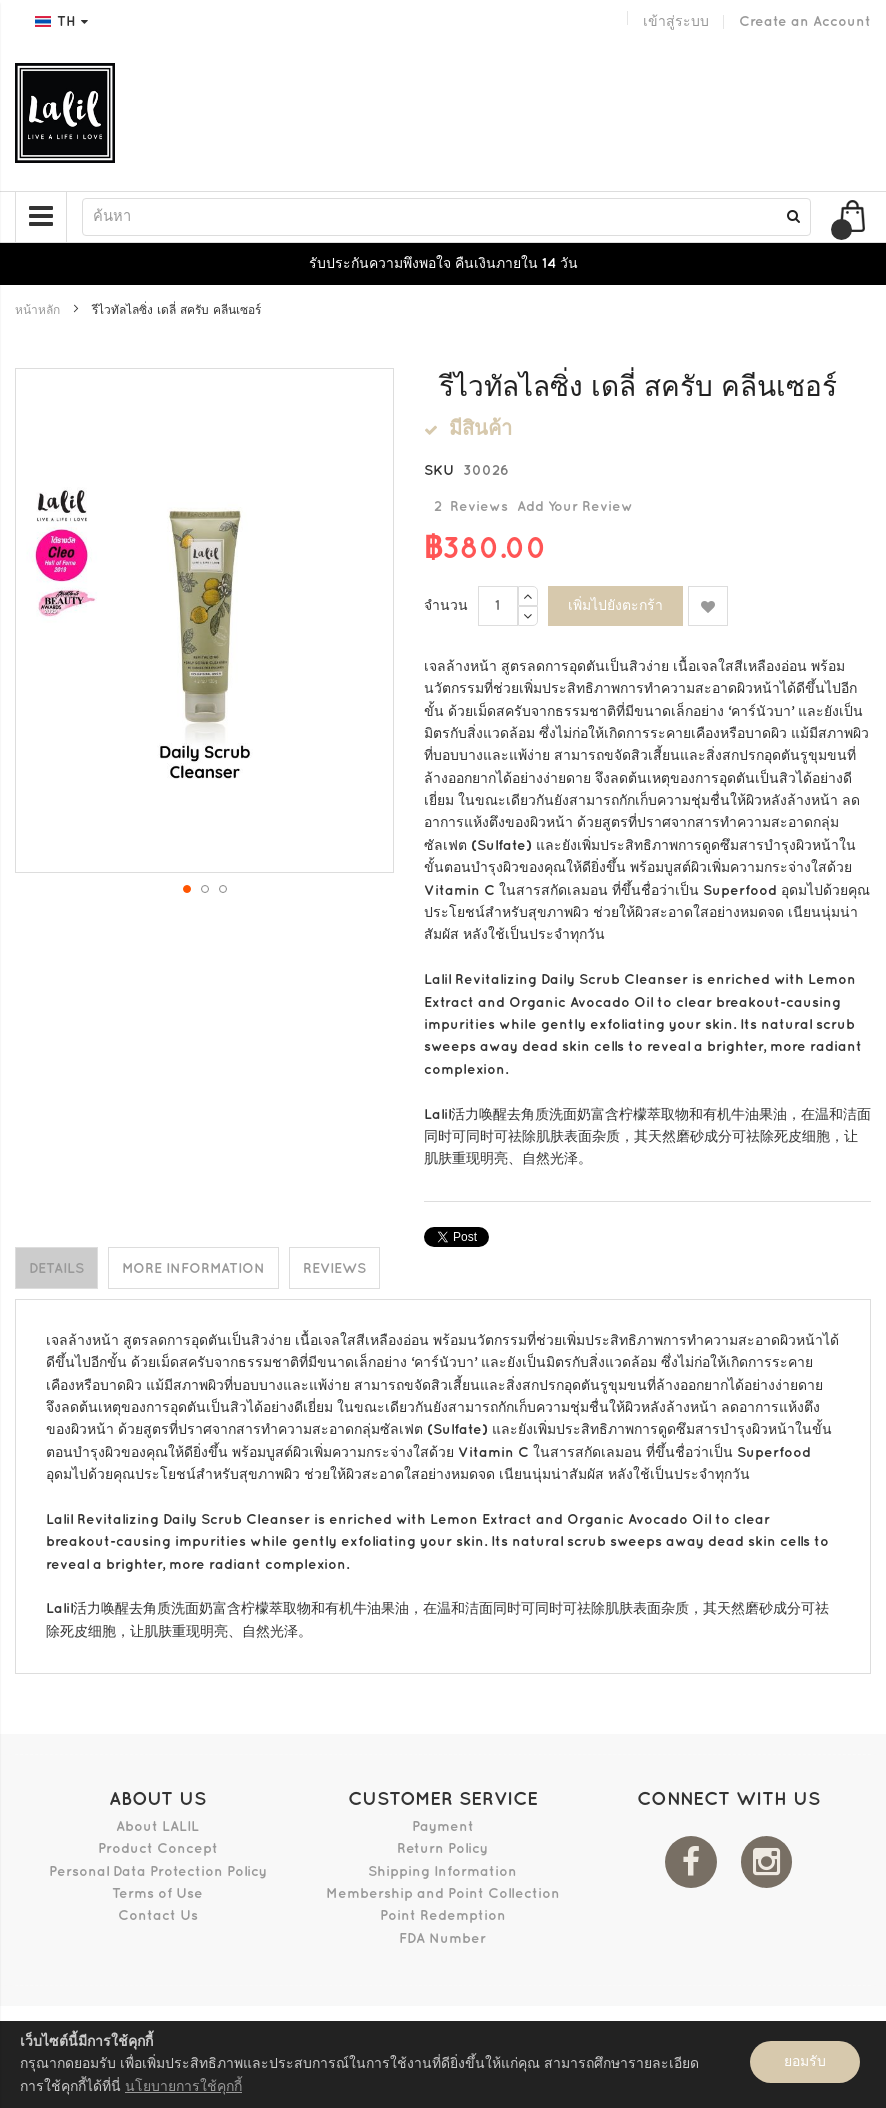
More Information (193, 1268)
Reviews (334, 1268)
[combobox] (446, 217)
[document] (443, 2064)
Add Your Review (575, 506)
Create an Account (805, 21)
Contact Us (158, 1915)
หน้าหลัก (37, 310)
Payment (443, 1825)
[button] (186, 888)
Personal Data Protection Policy (158, 1870)
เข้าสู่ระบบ (676, 21)
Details (56, 1268)
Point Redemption (443, 1915)
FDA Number (442, 1937)
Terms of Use (157, 1892)
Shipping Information (442, 1870)
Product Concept (158, 1848)
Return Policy (442, 1848)
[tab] (56, 1267)
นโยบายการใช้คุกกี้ (183, 2086)
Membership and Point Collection (443, 1892)
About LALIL (157, 1825)
